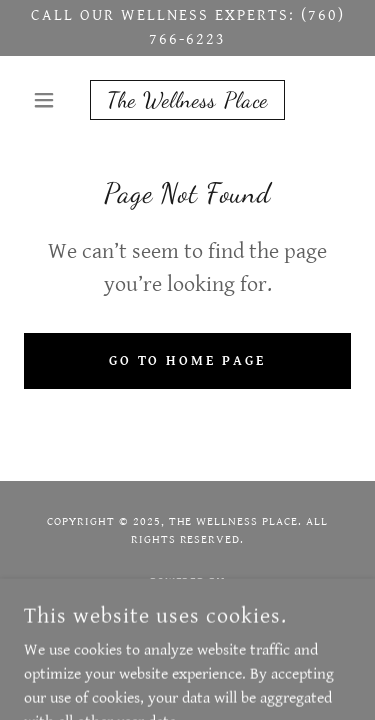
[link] (187, 100)
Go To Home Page (188, 361)
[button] (48, 100)
